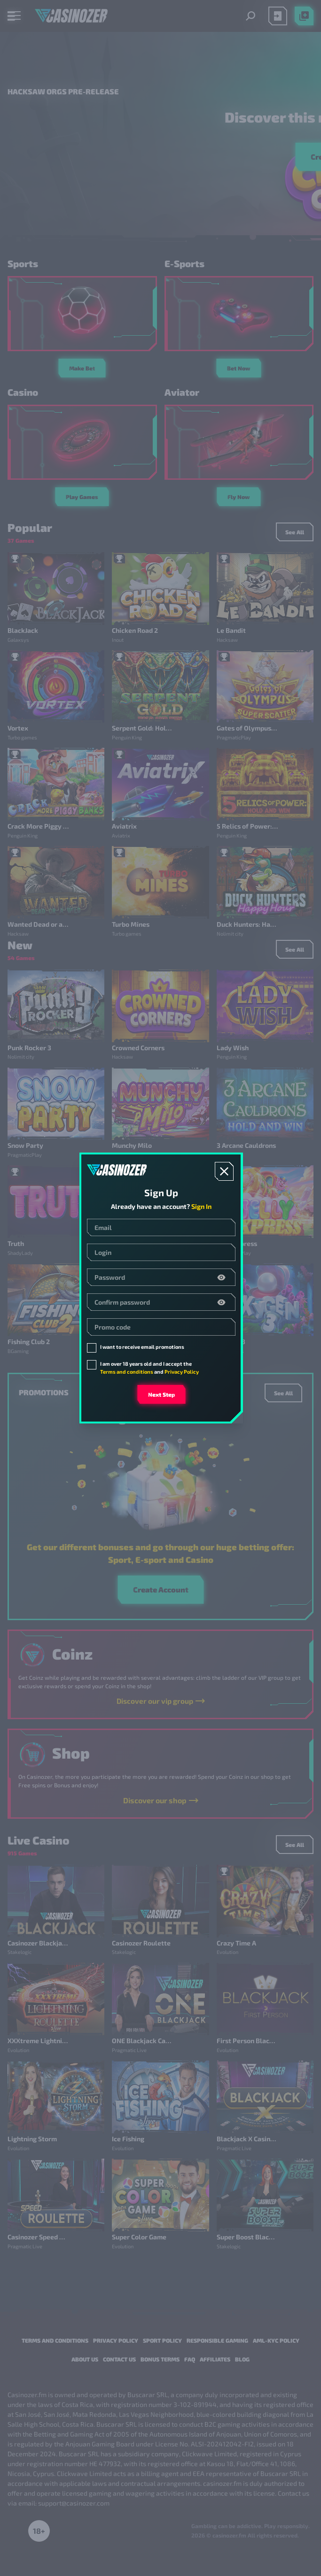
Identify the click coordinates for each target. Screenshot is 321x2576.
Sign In (201, 1206)
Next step (161, 1394)
